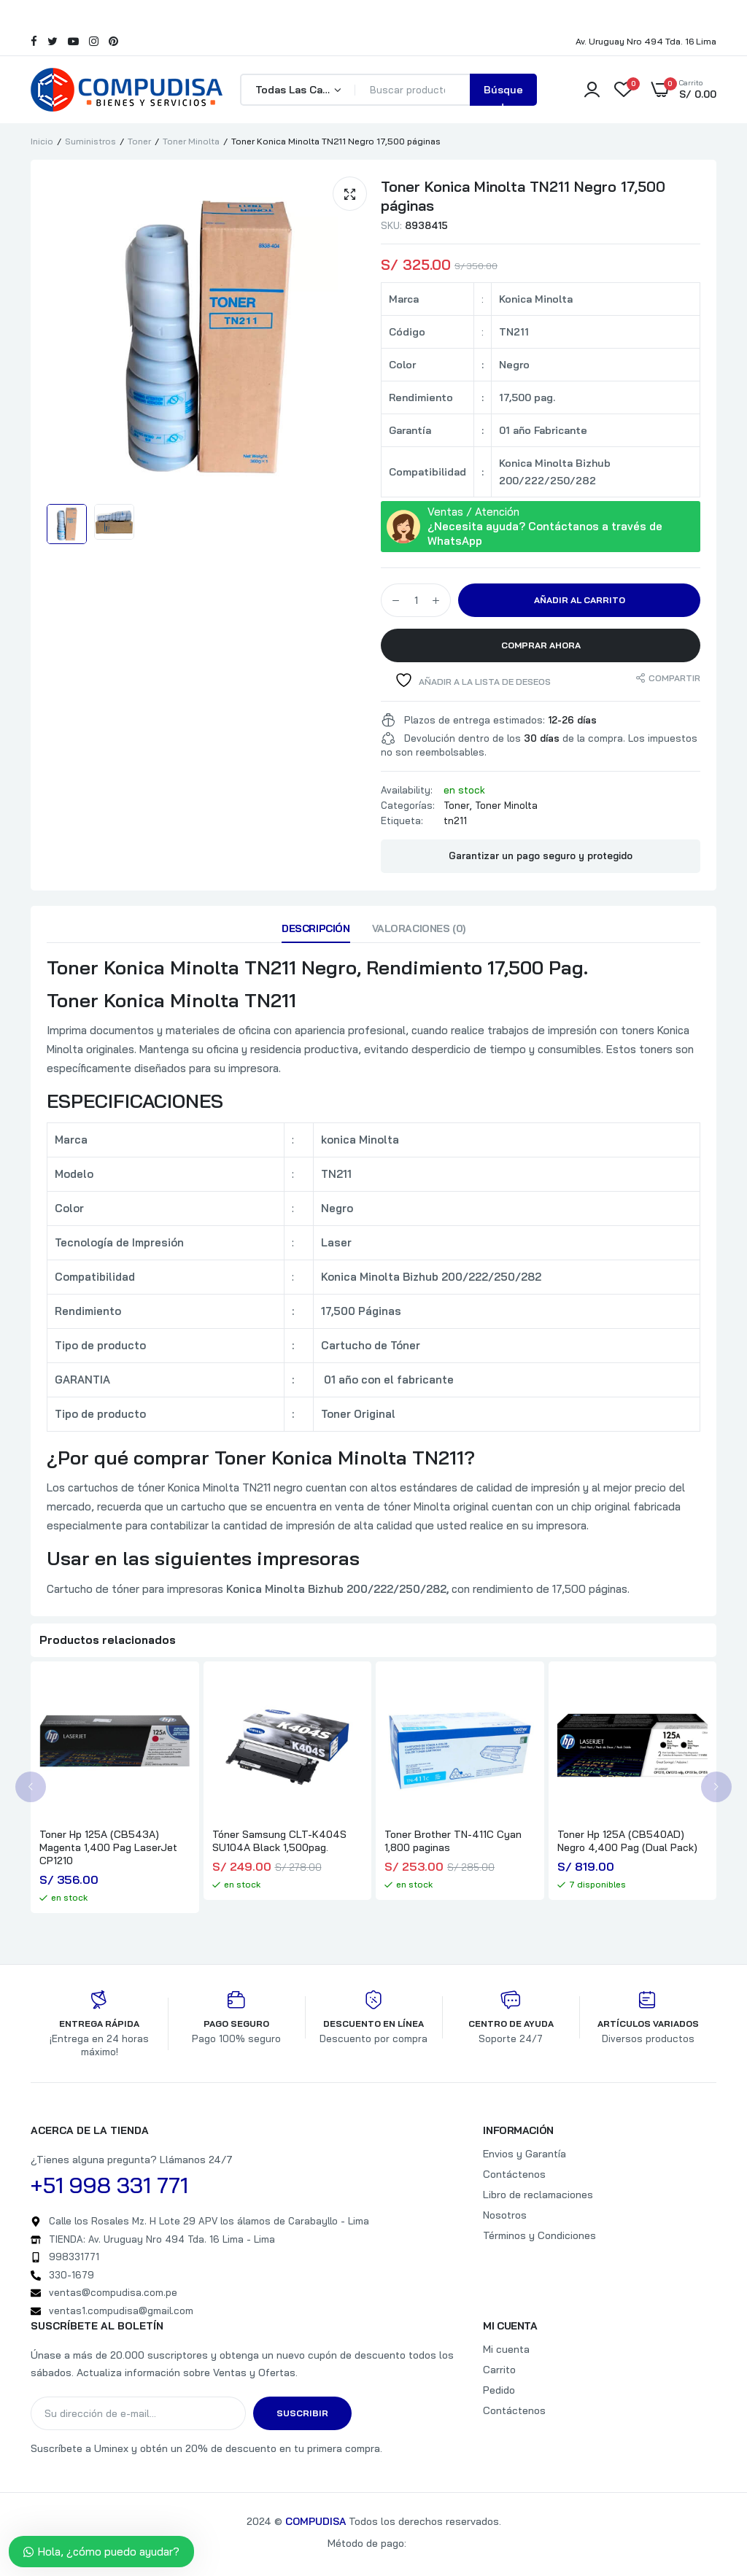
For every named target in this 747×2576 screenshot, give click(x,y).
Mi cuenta (506, 2349)
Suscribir (302, 2413)
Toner (139, 141)
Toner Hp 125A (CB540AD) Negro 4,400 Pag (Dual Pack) (627, 1841)
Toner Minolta (191, 141)
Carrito (499, 2369)
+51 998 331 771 (109, 2185)
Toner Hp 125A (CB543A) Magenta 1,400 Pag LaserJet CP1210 (108, 1847)
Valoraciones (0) (418, 928)
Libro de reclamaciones (538, 2194)
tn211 (455, 820)
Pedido (499, 2390)
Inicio (42, 141)
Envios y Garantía (524, 2153)
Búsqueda (503, 94)
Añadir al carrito (579, 599)
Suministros (90, 141)
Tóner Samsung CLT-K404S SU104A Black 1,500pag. (279, 1841)
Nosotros (505, 2215)
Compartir (674, 677)
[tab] (315, 932)
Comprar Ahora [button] (541, 645)
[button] (349, 193)
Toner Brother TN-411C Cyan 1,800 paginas (453, 1841)
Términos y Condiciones (539, 2235)
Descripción (315, 928)
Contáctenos (514, 2174)
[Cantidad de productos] (416, 600)
